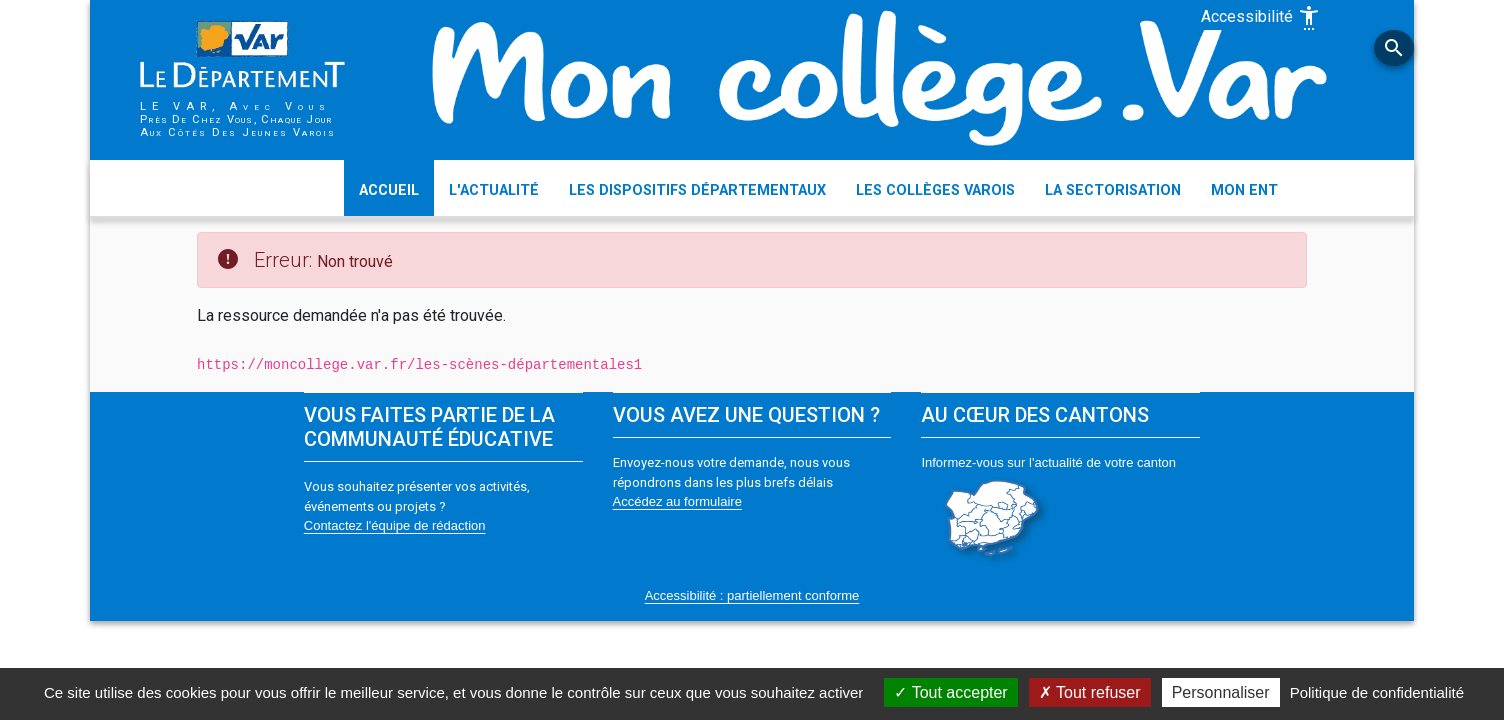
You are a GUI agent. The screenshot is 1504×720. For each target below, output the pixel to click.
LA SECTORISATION (1113, 190)
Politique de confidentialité (1377, 692)
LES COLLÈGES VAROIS (935, 190)
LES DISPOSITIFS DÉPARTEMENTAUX (697, 190)
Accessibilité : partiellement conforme (752, 595)
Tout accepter (950, 692)
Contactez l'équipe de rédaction (395, 525)
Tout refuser (1090, 692)
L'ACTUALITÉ (494, 190)
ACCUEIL (389, 190)
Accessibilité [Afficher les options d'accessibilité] (1261, 18)
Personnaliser (1221, 692)
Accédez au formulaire (677, 501)
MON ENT (1244, 190)
